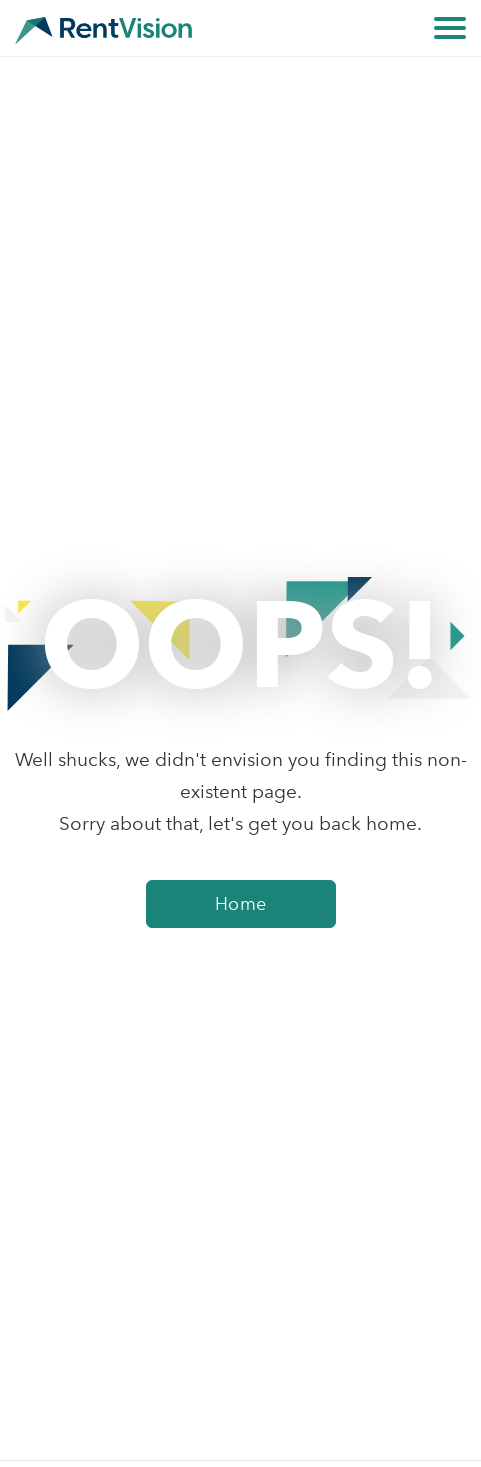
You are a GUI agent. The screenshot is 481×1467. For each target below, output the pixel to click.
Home (241, 904)
